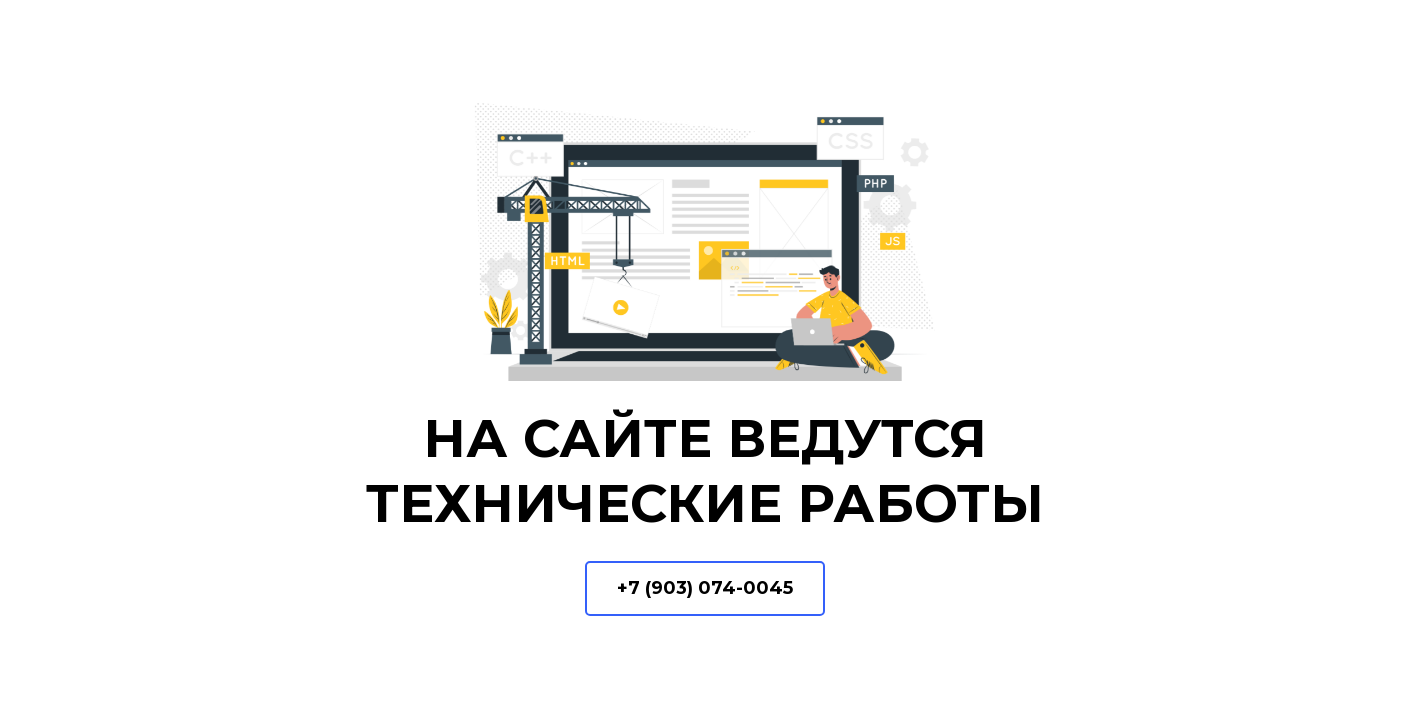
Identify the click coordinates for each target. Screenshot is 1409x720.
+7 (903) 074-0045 (705, 588)
